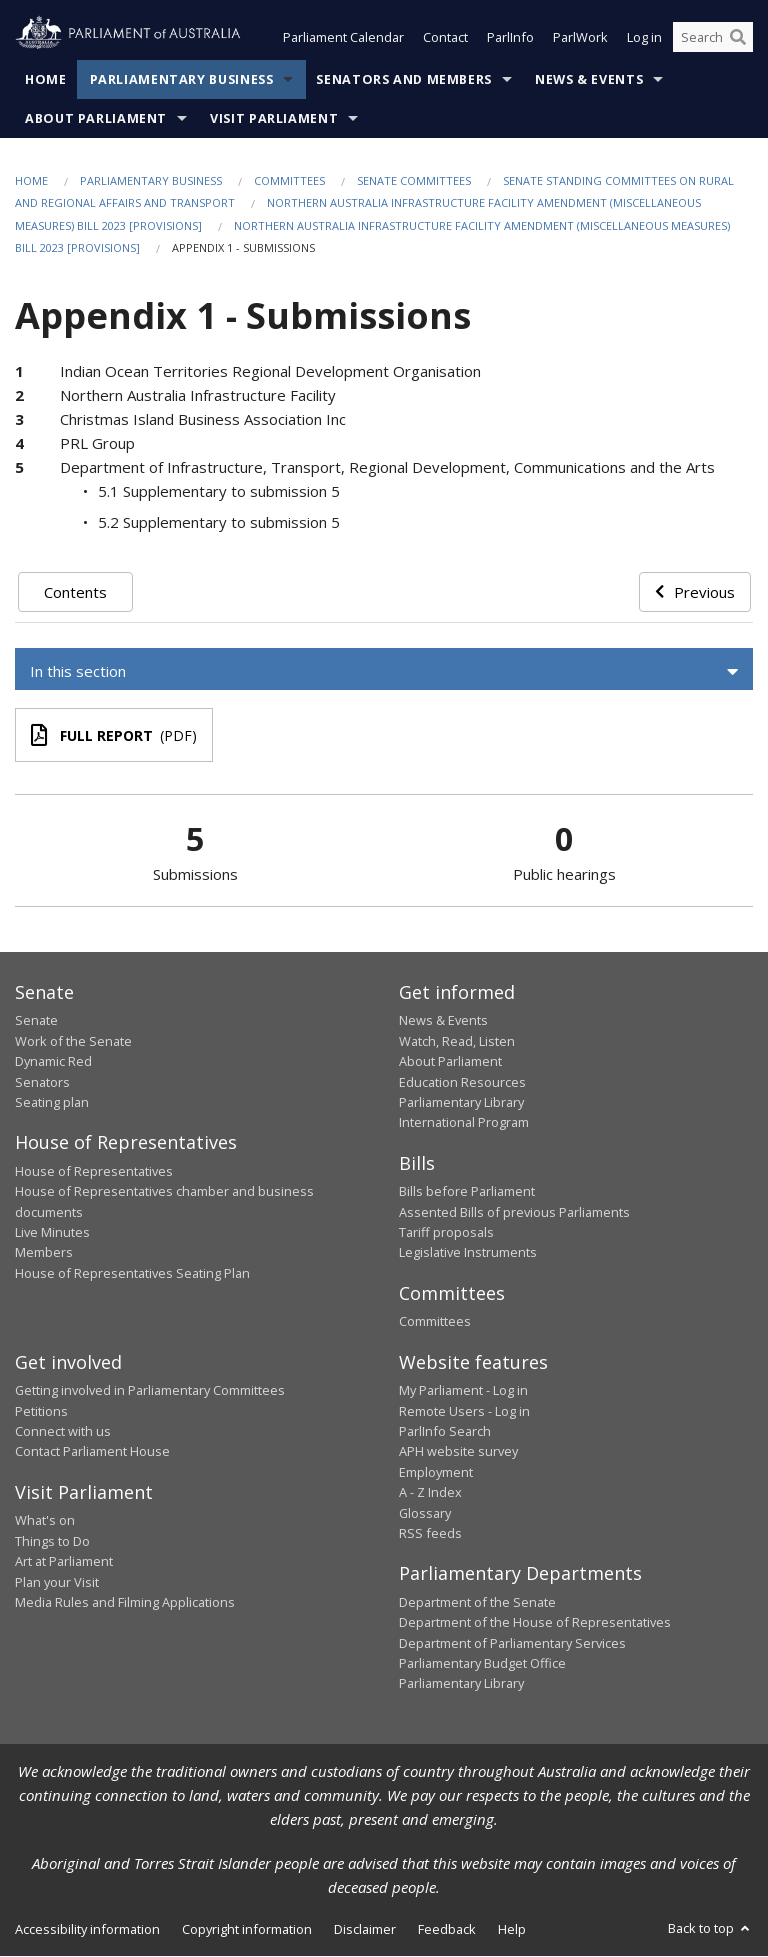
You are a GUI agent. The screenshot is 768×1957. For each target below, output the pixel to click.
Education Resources (462, 1082)
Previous (695, 592)
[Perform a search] (738, 38)
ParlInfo (510, 38)
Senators (42, 1082)
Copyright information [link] (247, 1929)
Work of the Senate (73, 1041)
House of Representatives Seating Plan (132, 1273)
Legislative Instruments (468, 1253)
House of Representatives (94, 1171)
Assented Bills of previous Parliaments (514, 1212)
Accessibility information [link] (87, 1929)
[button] (384, 672)
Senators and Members (404, 79)
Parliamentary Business (182, 79)
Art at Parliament (64, 1562)
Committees (289, 180)
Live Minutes (52, 1233)
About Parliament (96, 118)
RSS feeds (430, 1533)
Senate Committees (414, 180)
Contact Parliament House (92, 1452)
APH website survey (458, 1452)
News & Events (589, 79)
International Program (464, 1123)
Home (46, 79)
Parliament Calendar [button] (343, 38)
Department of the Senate (477, 1602)
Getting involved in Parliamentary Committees (150, 1391)
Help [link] (512, 1929)
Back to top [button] (710, 1928)
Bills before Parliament (467, 1192)
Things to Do (52, 1541)
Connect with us (63, 1431)
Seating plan (52, 1102)
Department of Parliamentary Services (512, 1643)
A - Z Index (430, 1493)
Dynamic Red (53, 1062)
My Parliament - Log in (463, 1391)
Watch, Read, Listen (457, 1041)
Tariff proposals (446, 1233)
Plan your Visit (57, 1582)
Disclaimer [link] (365, 1929)
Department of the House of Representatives (535, 1623)
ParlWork (580, 38)
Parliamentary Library (461, 1102)
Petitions (41, 1411)
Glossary (425, 1513)
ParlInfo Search (445, 1431)
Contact (445, 38)
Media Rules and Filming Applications (125, 1602)
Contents (75, 592)
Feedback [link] (447, 1929)
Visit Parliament (274, 118)
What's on (45, 1521)
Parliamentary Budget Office (482, 1663)
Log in (644, 38)
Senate (36, 1021)
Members (44, 1253)
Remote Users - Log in (464, 1411)
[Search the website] (713, 38)
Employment (436, 1472)
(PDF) (114, 736)
